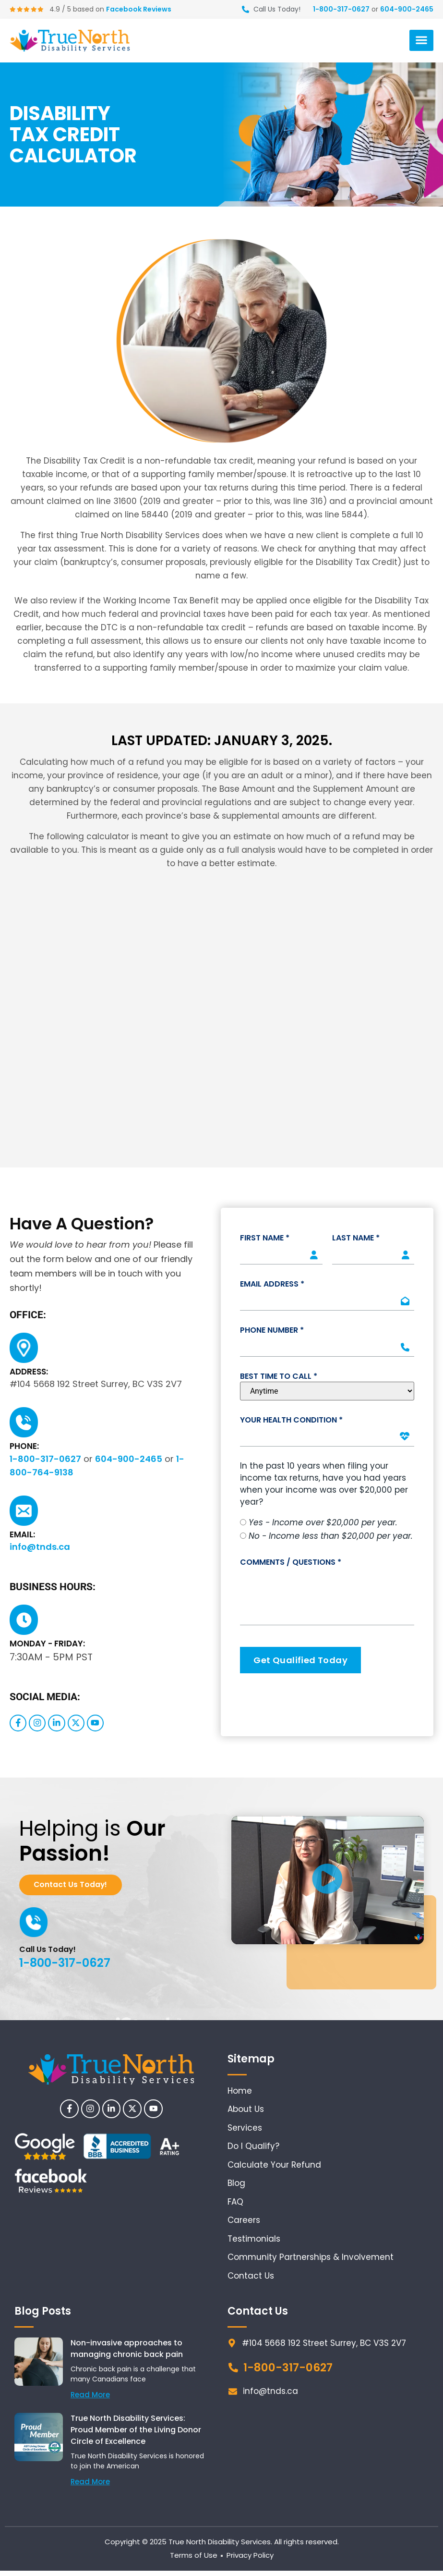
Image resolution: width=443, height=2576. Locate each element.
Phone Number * (272, 1330)
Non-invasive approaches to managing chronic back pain (127, 2354)
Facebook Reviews (144, 9)
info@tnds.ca (40, 1547)
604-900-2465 (406, 9)
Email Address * (272, 1284)
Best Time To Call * (278, 1376)
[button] (421, 40)
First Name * (264, 1238)
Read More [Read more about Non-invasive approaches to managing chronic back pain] (90, 2400)
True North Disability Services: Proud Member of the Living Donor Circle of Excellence (136, 2435)
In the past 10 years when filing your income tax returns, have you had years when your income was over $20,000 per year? (324, 1484)
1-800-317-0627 (341, 9)
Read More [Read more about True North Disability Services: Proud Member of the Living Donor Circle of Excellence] (90, 2487)
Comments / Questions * (290, 1562)
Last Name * (356, 1238)
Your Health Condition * (291, 1420)
